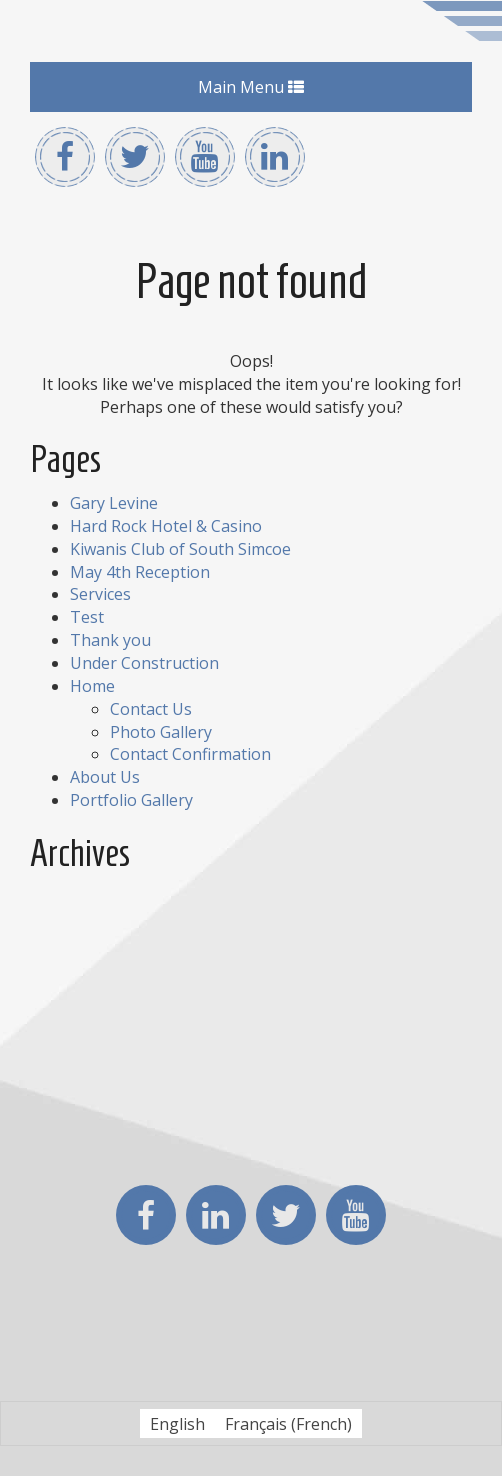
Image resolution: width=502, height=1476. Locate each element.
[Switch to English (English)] (177, 1423)
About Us (105, 777)
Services (100, 594)
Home (92, 686)
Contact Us (151, 709)
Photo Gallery (161, 732)
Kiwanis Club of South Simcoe (180, 549)
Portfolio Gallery (131, 800)
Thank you (110, 640)
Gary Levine (114, 503)
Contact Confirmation (190, 754)
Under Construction (144, 663)
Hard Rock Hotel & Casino (166, 526)
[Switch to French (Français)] (288, 1423)
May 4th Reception (140, 572)
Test (87, 617)
